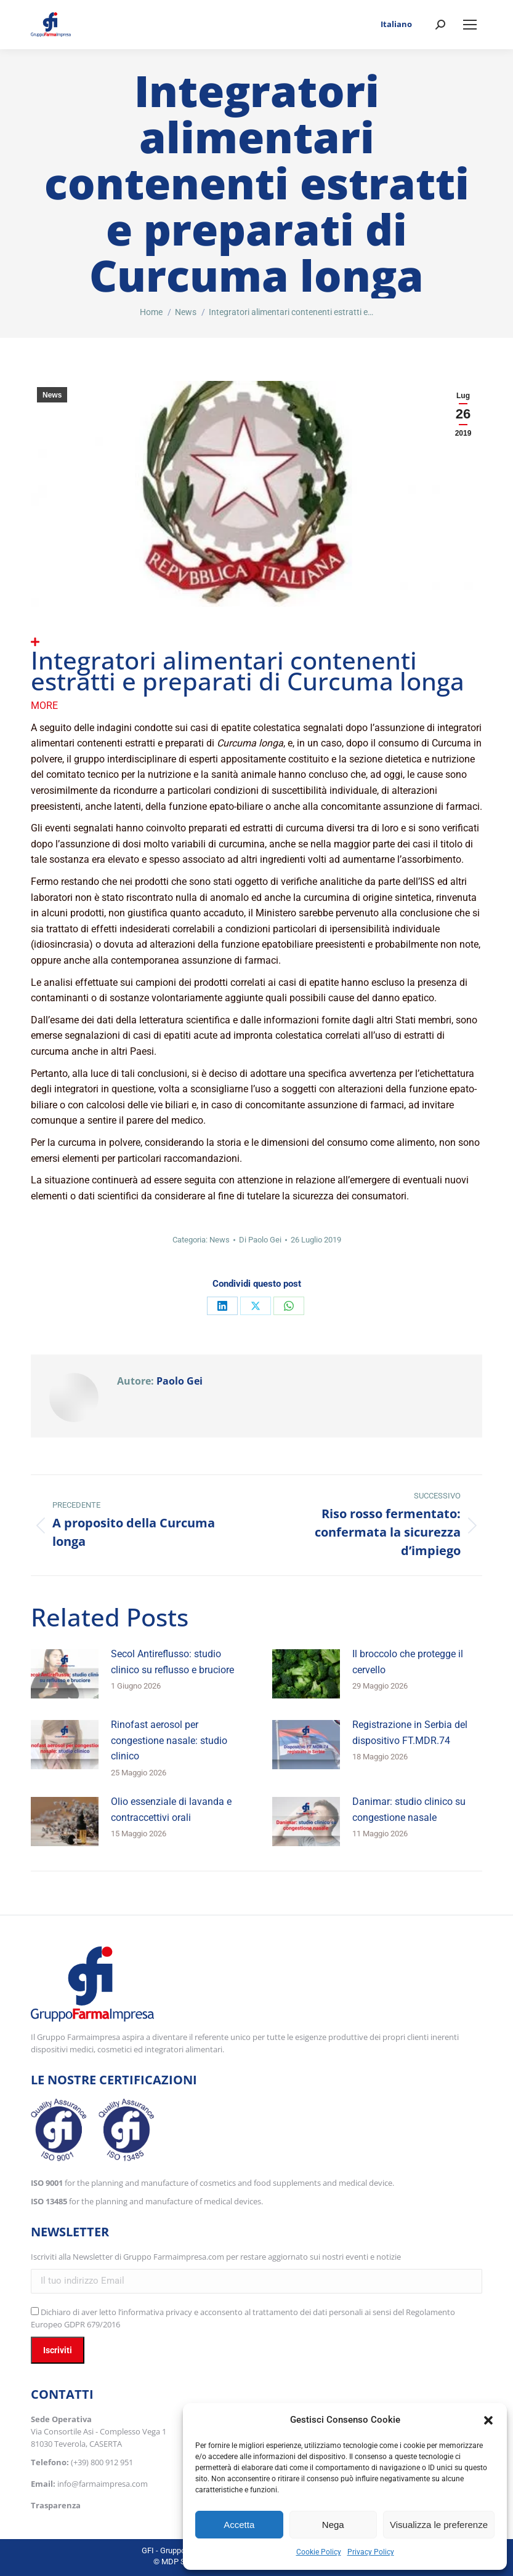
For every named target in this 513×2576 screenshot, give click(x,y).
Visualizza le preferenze (439, 2524)
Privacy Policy (370, 2552)
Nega (333, 2524)
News (52, 395)
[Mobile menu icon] (470, 24)
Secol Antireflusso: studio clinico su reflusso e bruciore (172, 1662)
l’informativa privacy (155, 2312)
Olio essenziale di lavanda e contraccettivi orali (171, 1809)
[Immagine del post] (65, 1673)
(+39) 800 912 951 (102, 2462)
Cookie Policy (318, 2552)
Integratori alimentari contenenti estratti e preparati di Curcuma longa (247, 670)
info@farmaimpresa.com (102, 2483)
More (44, 705)
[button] (488, 2420)
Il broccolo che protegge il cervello (407, 1662)
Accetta (239, 2524)
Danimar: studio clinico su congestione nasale (409, 1809)
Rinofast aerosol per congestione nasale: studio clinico (169, 1740)
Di (260, 1239)
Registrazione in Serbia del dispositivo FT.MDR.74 (409, 1732)
